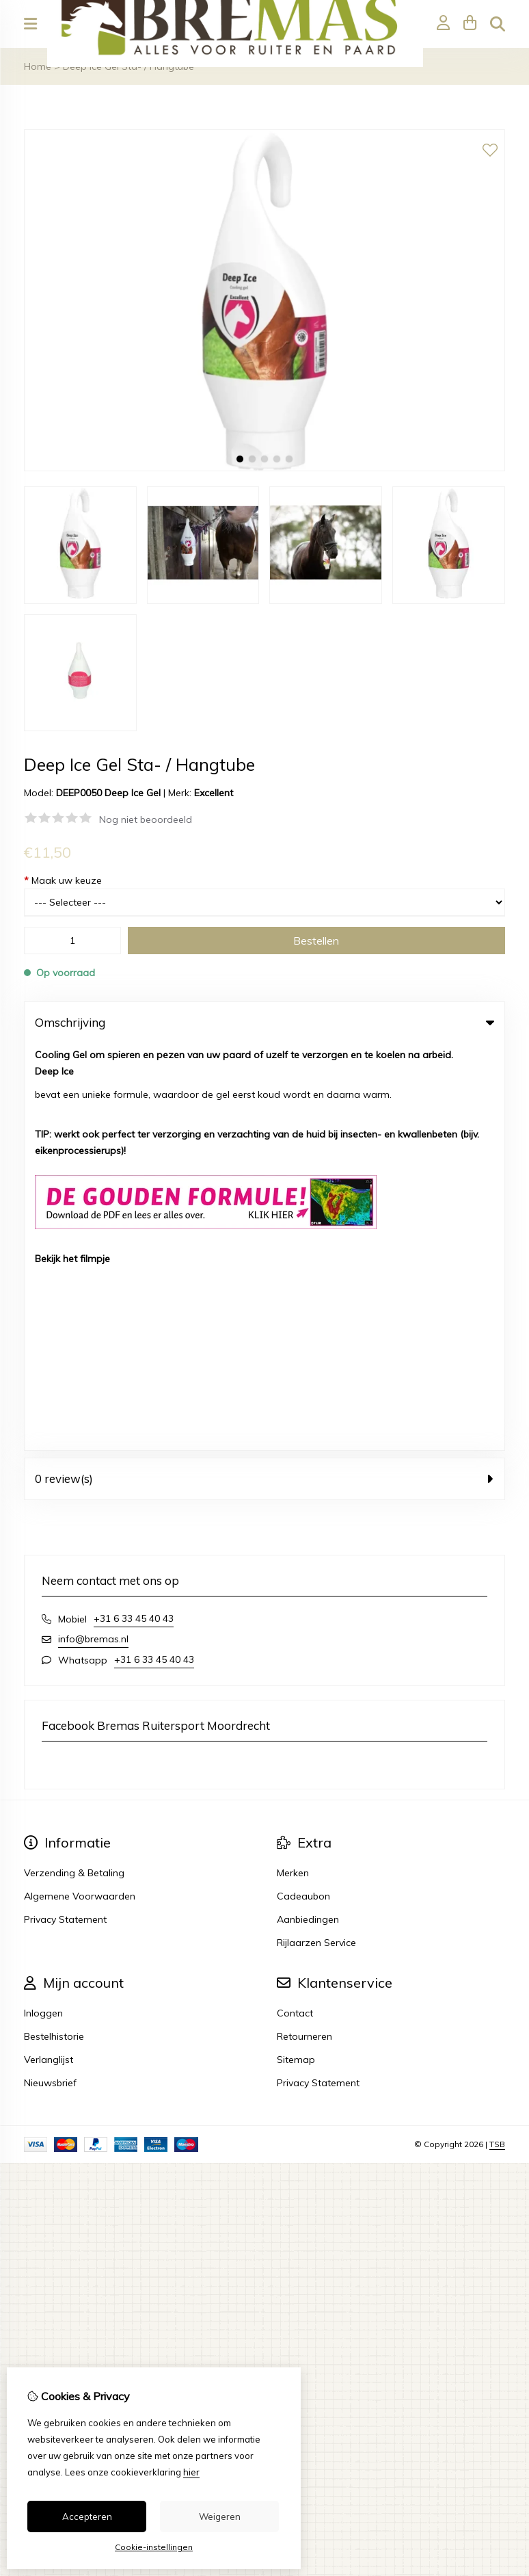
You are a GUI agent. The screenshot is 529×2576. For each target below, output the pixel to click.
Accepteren (87, 2516)
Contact (295, 1606)
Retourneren (304, 1629)
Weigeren (220, 2516)
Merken (293, 1466)
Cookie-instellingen (154, 2547)
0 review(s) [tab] (264, 1071)
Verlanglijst (48, 1652)
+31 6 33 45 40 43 (134, 1211)
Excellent (213, 793)
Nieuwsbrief (50, 1676)
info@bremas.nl (93, 1232)
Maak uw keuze (63, 880)
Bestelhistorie (54, 1629)
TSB (497, 1737)
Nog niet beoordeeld (145, 819)
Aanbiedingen (308, 1512)
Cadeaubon (303, 1489)
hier (191, 2472)
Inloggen (43, 1606)
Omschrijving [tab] (264, 1022)
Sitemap (296, 1652)
